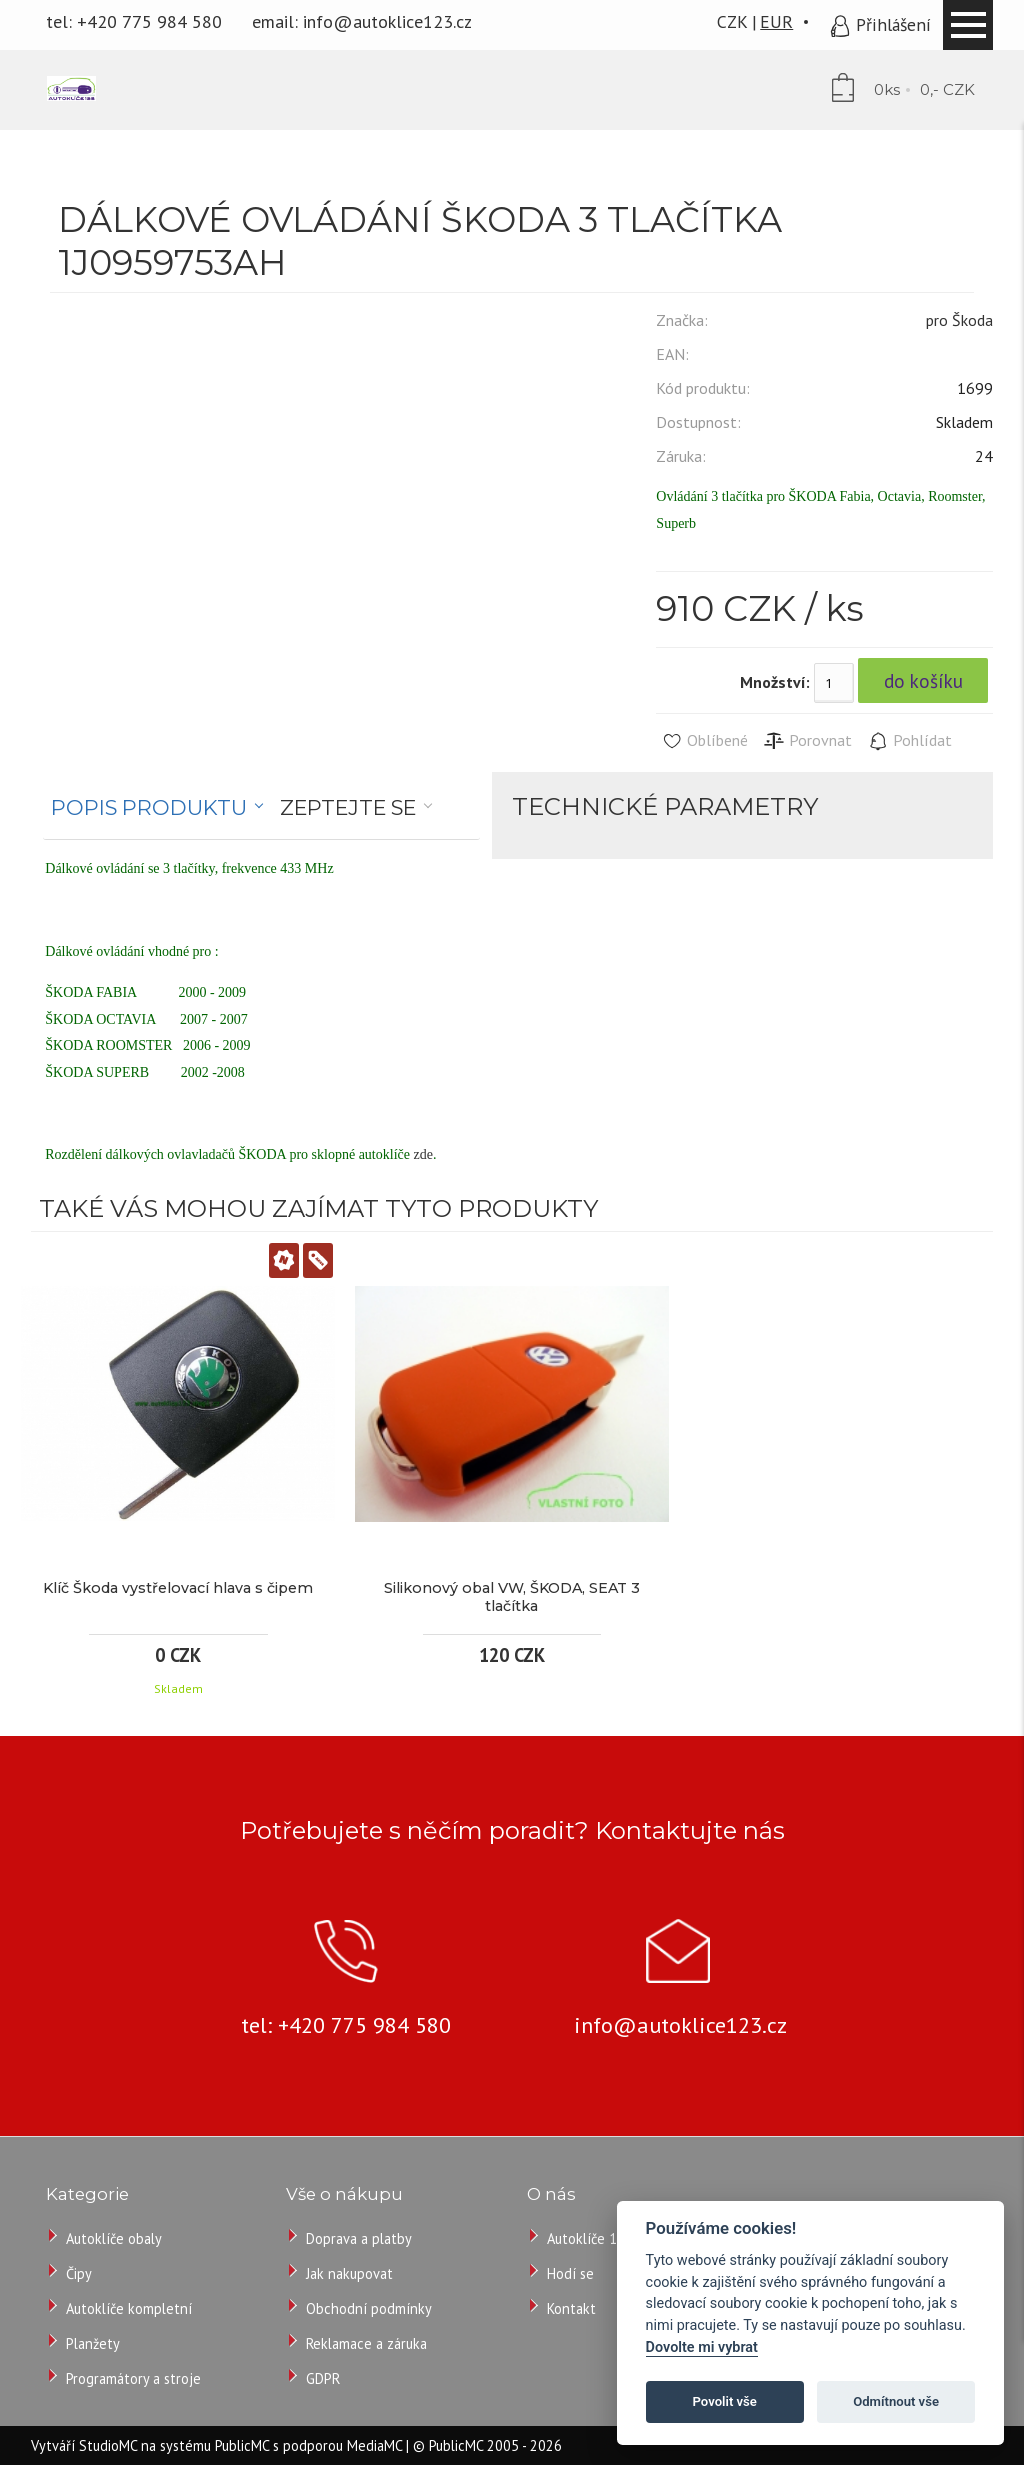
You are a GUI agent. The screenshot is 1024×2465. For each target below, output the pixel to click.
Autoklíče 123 (590, 2238)
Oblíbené (704, 741)
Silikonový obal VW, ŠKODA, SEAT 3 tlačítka (512, 1597)
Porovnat (807, 741)
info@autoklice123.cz (387, 21)
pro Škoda (959, 320)
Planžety (93, 2343)
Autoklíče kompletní (129, 2308)
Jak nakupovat (349, 2273)
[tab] (157, 808)
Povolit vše (725, 2401)
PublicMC (242, 2445)
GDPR (323, 2378)
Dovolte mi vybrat (702, 2347)
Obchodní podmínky (369, 2308)
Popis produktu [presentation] (149, 807)
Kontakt (571, 2308)
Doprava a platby (359, 2238)
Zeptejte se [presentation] (348, 807)
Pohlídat (909, 741)
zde (422, 1154)
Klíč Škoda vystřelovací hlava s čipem (178, 1588)
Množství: (775, 682)
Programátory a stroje (133, 2378)
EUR (776, 21)
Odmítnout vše (896, 2401)
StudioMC (108, 2445)
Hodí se (570, 2273)
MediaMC (374, 2445)
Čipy (79, 2273)
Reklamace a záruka (366, 2343)
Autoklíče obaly (114, 2238)
